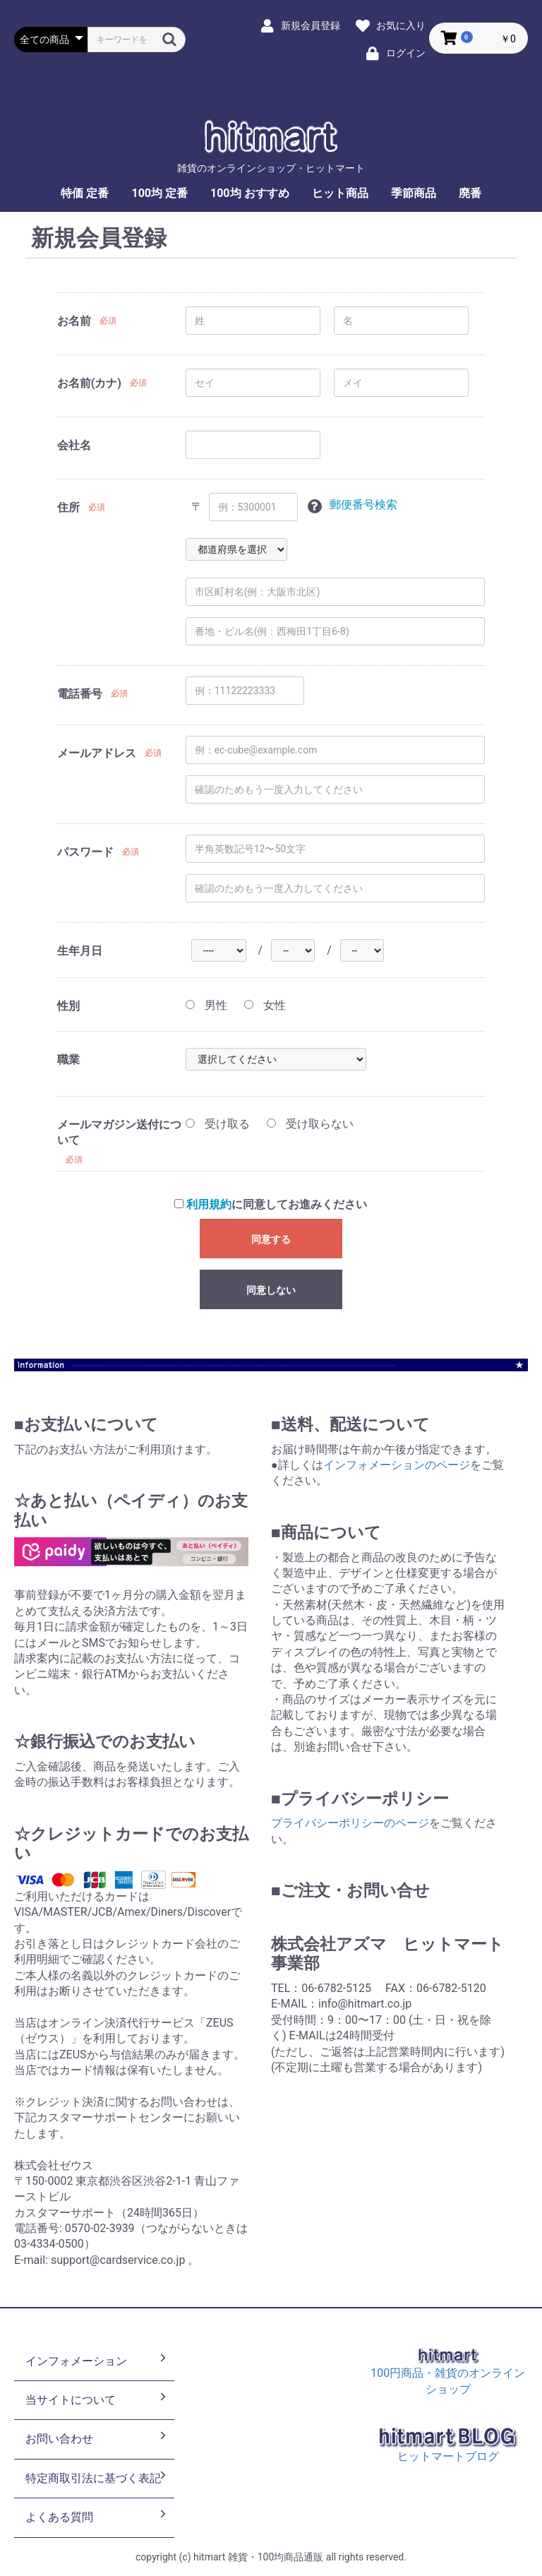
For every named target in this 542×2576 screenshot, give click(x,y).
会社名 (74, 445)
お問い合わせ (97, 2437)
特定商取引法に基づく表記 (97, 2477)
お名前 (74, 321)
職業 (68, 1059)
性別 (68, 1006)
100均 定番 (159, 193)
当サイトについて (97, 2399)
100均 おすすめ (249, 193)
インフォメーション (97, 2360)
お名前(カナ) (89, 383)
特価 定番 (85, 193)
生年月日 (79, 951)
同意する (271, 1239)
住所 (68, 507)
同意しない (271, 1290)
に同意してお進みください (270, 1204)
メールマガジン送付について (119, 1132)
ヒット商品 (340, 193)
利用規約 (208, 1204)
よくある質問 (97, 2516)
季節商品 (413, 193)
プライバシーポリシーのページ (350, 1823)
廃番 (470, 193)
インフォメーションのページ (396, 1465)
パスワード (85, 852)
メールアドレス (96, 753)
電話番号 (79, 693)
